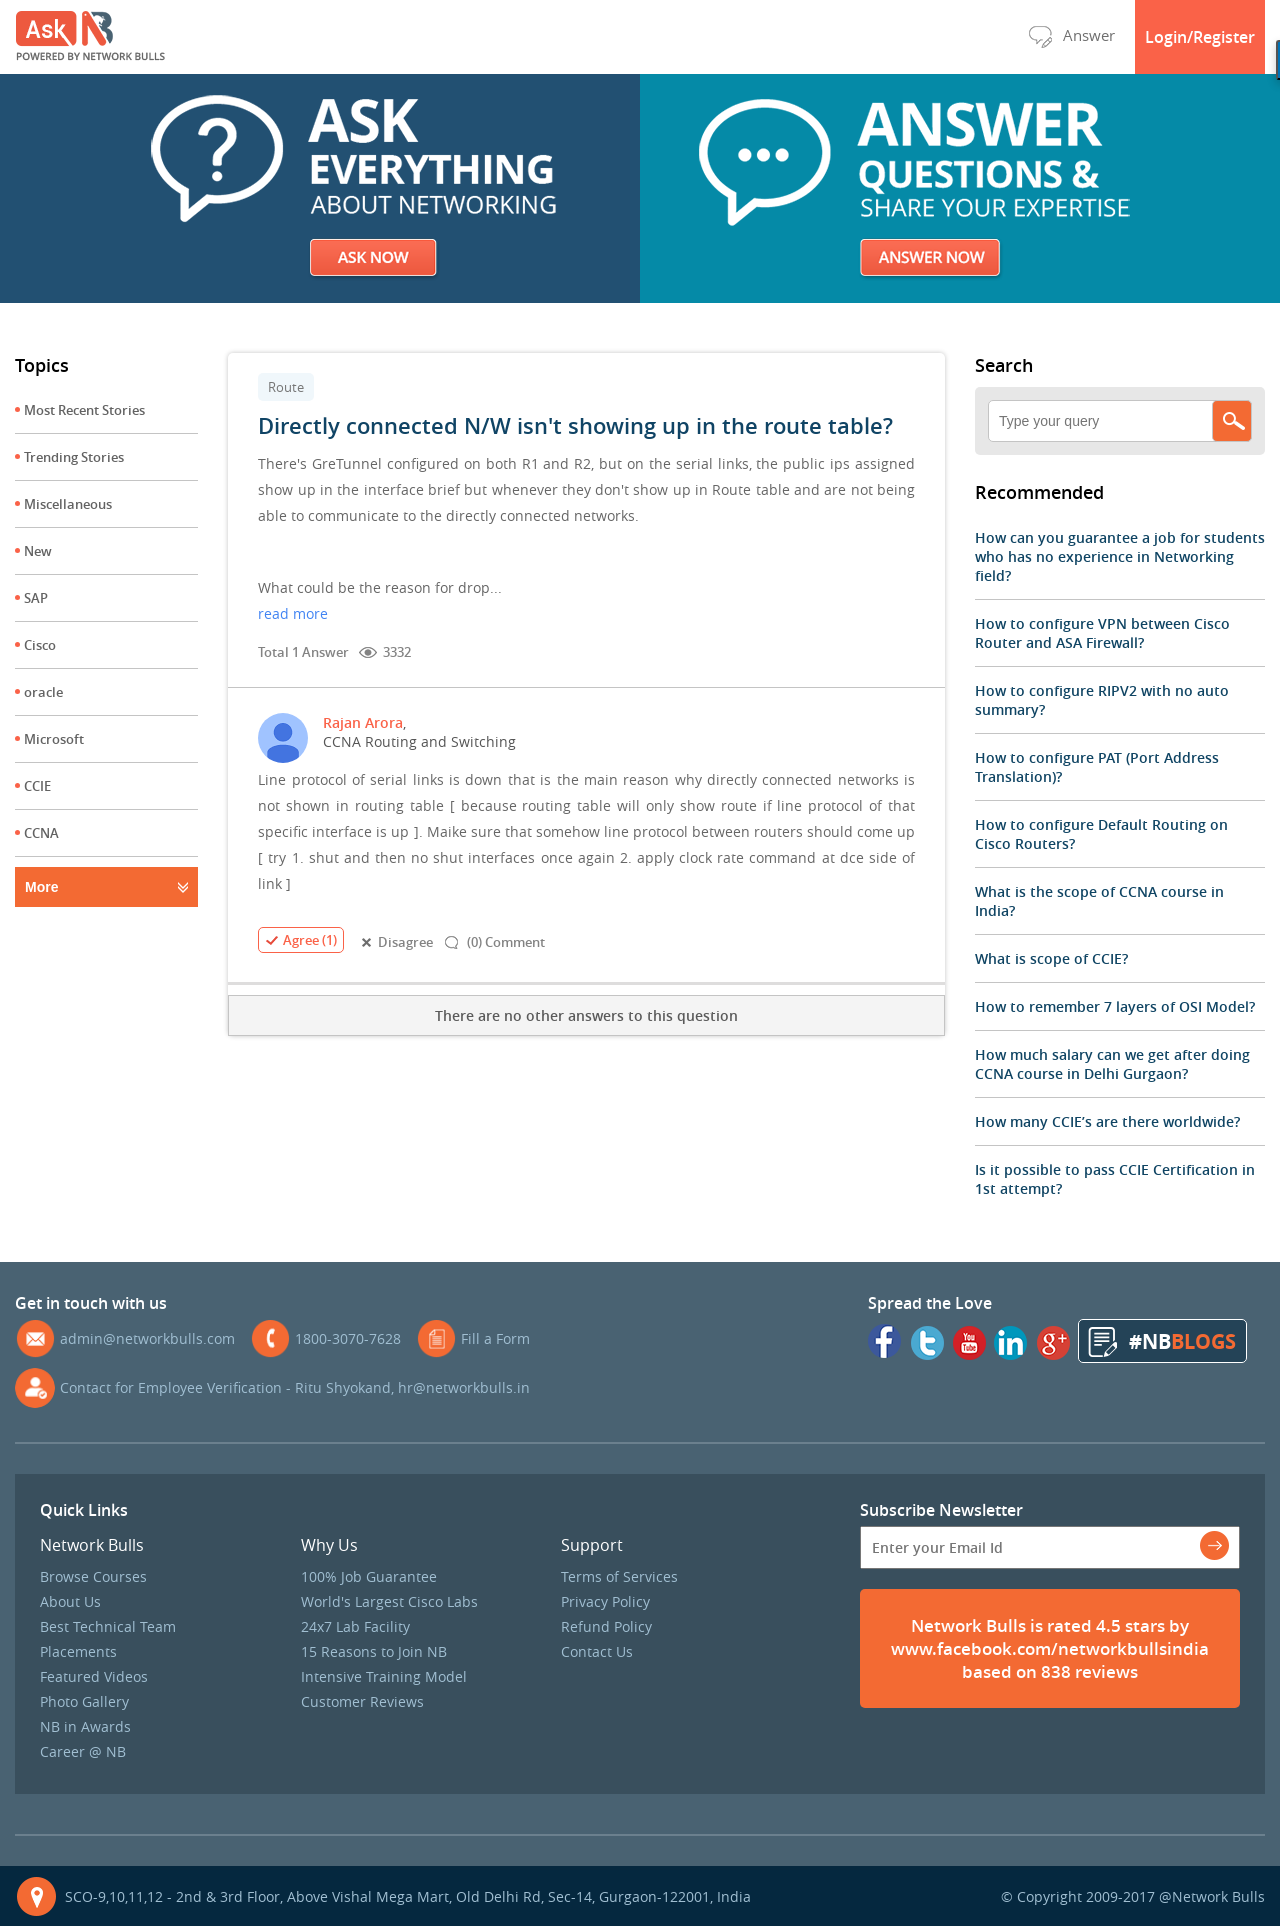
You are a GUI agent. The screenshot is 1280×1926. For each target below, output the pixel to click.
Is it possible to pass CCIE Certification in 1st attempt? (1115, 1179)
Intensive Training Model (384, 1676)
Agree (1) (301, 940)
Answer (1071, 35)
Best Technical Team (108, 1626)
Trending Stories (74, 457)
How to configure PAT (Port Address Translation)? (1097, 767)
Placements (78, 1651)
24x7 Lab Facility (355, 1626)
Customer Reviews (362, 1701)
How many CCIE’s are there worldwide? (1107, 1121)
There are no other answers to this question (586, 1015)
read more (293, 613)
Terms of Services (619, 1576)
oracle (43, 692)
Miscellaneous (68, 504)
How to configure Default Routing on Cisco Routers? (1101, 834)
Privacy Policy (605, 1601)
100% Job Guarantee (369, 1576)
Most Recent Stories (84, 410)
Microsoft (54, 739)
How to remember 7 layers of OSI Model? (1115, 1006)
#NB (1182, 1341)
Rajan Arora (363, 722)
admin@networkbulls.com (147, 1338)
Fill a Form (495, 1338)
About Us (70, 1601)
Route (286, 387)
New (38, 551)
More (41, 887)
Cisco (40, 645)
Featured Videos (94, 1676)
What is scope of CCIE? (1051, 958)
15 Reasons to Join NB (374, 1651)
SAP (36, 598)
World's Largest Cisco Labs (389, 1601)
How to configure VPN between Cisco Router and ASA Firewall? (1102, 633)
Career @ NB (83, 1751)
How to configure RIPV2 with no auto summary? (1102, 700)
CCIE (37, 786)
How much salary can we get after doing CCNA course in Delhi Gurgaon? (1112, 1064)
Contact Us (597, 1651)
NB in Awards (85, 1726)
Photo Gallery (84, 1701)
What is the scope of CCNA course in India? (1099, 901)
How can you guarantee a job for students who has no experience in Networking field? (1120, 556)
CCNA (41, 833)
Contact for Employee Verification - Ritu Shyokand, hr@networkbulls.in (295, 1387)
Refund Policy (606, 1626)
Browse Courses (93, 1576)
